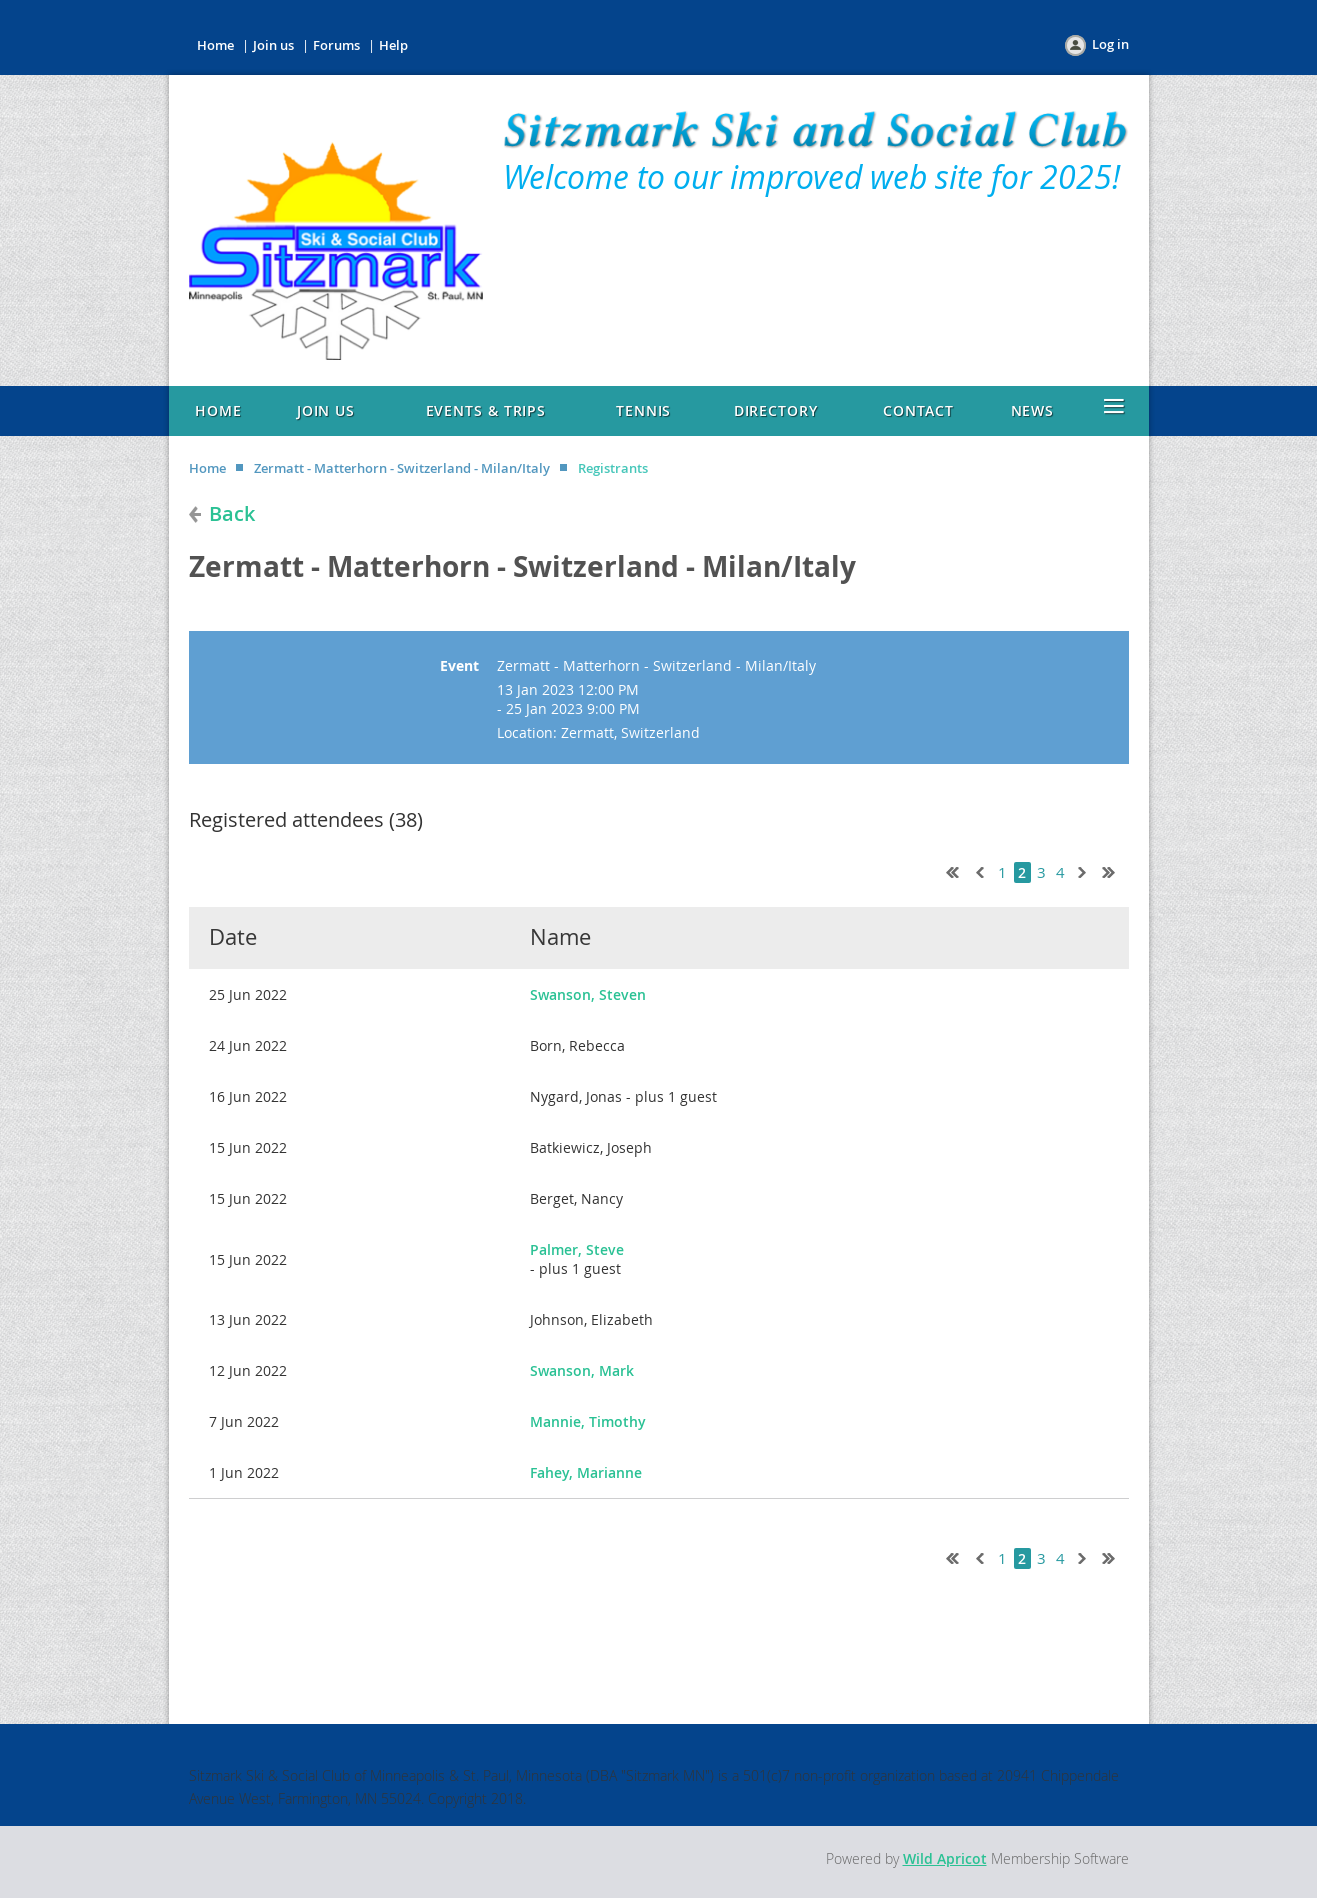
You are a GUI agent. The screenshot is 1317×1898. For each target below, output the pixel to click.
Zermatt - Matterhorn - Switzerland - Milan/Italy (402, 468)
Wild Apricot (945, 1858)
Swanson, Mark (582, 1370)
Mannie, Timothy (588, 1421)
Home (215, 45)
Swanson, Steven (588, 994)
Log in (1110, 44)
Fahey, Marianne (586, 1472)
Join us (273, 45)
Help (393, 45)
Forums (336, 45)
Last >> (1116, 870)
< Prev (978, 870)
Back (232, 513)
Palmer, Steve (577, 1249)
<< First (948, 870)
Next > (1086, 870)
